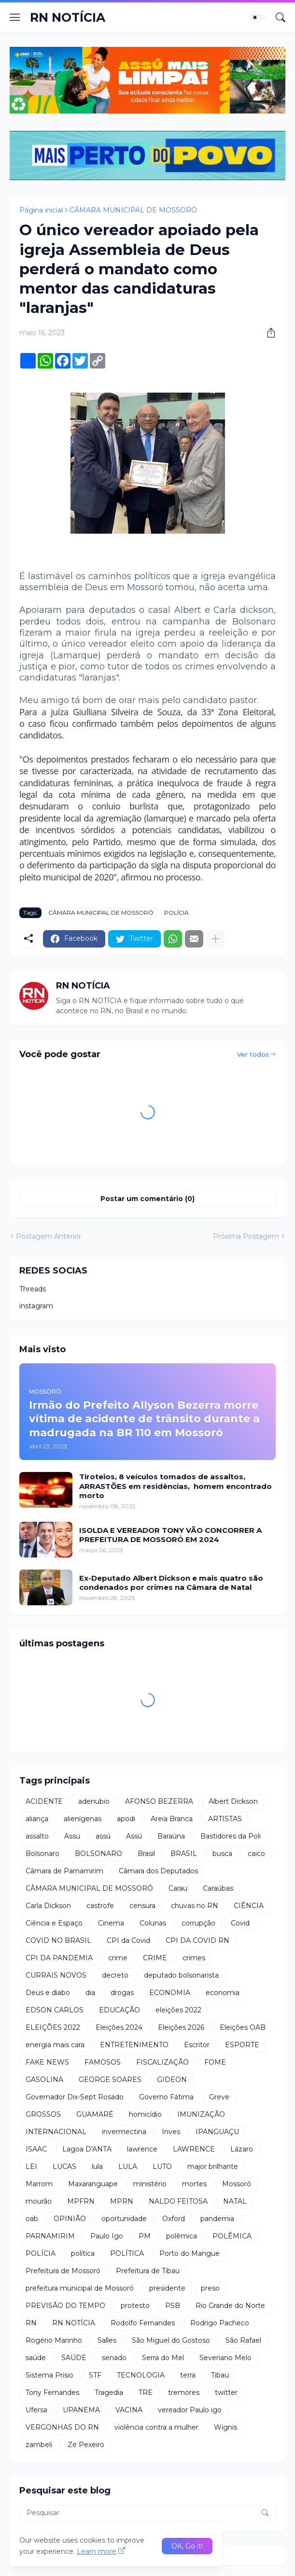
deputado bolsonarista (181, 1975)
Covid (240, 1923)
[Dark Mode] (258, 17)
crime (117, 1957)
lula (97, 2166)
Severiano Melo (225, 2357)
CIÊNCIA (249, 1905)
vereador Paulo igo (190, 2410)
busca (222, 1853)
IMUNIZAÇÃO (201, 2114)
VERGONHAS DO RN (62, 2427)
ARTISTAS (225, 1818)
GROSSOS (43, 2114)
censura (142, 1905)
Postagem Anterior (48, 1236)
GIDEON (172, 2079)
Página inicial (41, 210)
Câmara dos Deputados (158, 1871)
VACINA (128, 2410)
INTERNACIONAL (56, 2131)
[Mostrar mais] (215, 939)
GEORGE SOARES (110, 2079)
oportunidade (124, 2218)
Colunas (153, 1923)
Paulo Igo (106, 2236)
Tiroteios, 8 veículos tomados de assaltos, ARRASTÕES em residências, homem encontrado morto (175, 1486)
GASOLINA (44, 2079)
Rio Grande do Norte (230, 2305)
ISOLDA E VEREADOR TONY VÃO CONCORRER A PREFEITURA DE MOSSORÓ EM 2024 (170, 1535)
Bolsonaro (42, 1853)
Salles (107, 2340)
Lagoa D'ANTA (87, 2149)
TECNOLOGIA (141, 2375)
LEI (31, 2166)
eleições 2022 (178, 2010)
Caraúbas (218, 1888)
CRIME (155, 1957)
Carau (178, 1888)
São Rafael (243, 2340)
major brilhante (212, 2166)
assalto (37, 1836)
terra (188, 2375)
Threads (32, 1289)
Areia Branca (172, 1818)
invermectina (124, 2131)
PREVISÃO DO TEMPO (65, 2305)
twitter (226, 2392)
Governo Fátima (166, 2097)
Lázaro (241, 2149)
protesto (135, 2305)
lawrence (142, 2149)
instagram (36, 1306)
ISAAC (36, 2149)
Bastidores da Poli (230, 1836)
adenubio (94, 1801)
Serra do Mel (163, 2357)
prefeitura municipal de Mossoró (80, 2288)
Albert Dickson (233, 1801)
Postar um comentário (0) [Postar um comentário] (147, 1198)
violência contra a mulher (156, 2427)
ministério (150, 2184)
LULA (127, 2166)
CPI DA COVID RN (197, 1940)
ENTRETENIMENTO (134, 2044)
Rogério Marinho (54, 2340)
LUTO (162, 2166)
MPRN (121, 2201)
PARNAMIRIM (50, 2236)
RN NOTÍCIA (67, 17)
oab (32, 2218)
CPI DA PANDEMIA (59, 1957)
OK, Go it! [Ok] (187, 2546)
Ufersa (36, 2410)
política (83, 2253)
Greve (219, 2097)
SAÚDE (73, 2357)
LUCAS (64, 2166)
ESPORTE (242, 2044)
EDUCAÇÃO (119, 2010)
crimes (194, 1957)
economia (222, 1992)
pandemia (217, 2218)
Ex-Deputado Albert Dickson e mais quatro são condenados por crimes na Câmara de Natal (171, 1582)
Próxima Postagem (246, 1236)
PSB (172, 2305)
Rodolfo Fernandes (143, 2323)
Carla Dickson (48, 1905)
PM (145, 2236)
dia (90, 1992)
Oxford (173, 2218)
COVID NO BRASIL (58, 1940)
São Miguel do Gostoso (171, 2340)
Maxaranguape (93, 2184)
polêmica (181, 2236)
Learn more (96, 2551)
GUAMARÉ (94, 2114)
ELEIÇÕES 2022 (53, 2027)
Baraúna (171, 1836)
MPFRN (81, 2201)
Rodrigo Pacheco (219, 2323)
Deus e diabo (48, 1992)
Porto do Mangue (189, 2253)
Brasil (146, 1853)
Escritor (197, 2044)
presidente (167, 2288)
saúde (36, 2357)
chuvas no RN (194, 1905)
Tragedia (109, 2392)
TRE (146, 2392)
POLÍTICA (127, 2253)
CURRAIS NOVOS (56, 1975)
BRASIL (183, 1853)
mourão (39, 2201)
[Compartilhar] (267, 333)
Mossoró (236, 2184)
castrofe (100, 1905)
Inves (171, 2131)
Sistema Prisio (49, 2375)
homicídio (145, 2114)
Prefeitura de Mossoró (63, 2270)
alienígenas (82, 1818)
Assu (72, 1836)
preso (210, 2288)
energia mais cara (55, 2044)
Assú (134, 1836)
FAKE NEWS (47, 2062)
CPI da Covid (128, 1940)
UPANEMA (81, 2410)
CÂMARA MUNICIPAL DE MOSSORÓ (133, 210)
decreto (115, 1975)
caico (256, 1853)
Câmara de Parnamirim (64, 1871)
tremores (183, 2392)
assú (103, 1836)
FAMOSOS (102, 2062)
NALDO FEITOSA (178, 2201)
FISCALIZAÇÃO (162, 2062)
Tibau (220, 2375)
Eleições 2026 (181, 2027)
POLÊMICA (232, 2236)
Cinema (111, 1923)
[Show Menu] (15, 17)
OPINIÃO (70, 2218)
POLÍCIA (176, 912)
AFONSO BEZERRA (159, 1801)
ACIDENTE (44, 1801)
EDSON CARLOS (55, 2010)
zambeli (39, 2444)
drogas (122, 1992)
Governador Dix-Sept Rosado (75, 2097)
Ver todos (253, 1054)
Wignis (225, 2427)
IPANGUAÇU (217, 2131)
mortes (194, 2184)
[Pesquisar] (280, 17)
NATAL (235, 2201)
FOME (215, 2062)
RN (31, 2323)
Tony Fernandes (52, 2392)
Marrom (39, 2184)
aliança (37, 1818)
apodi (126, 1818)
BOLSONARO (98, 1853)
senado (114, 2357)
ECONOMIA (169, 1992)
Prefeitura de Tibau (148, 2270)
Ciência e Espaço (54, 1923)
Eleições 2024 (119, 2027)
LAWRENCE (194, 2149)
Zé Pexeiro (86, 2444)
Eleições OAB (243, 2027)
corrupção (198, 1923)
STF (95, 2375)
